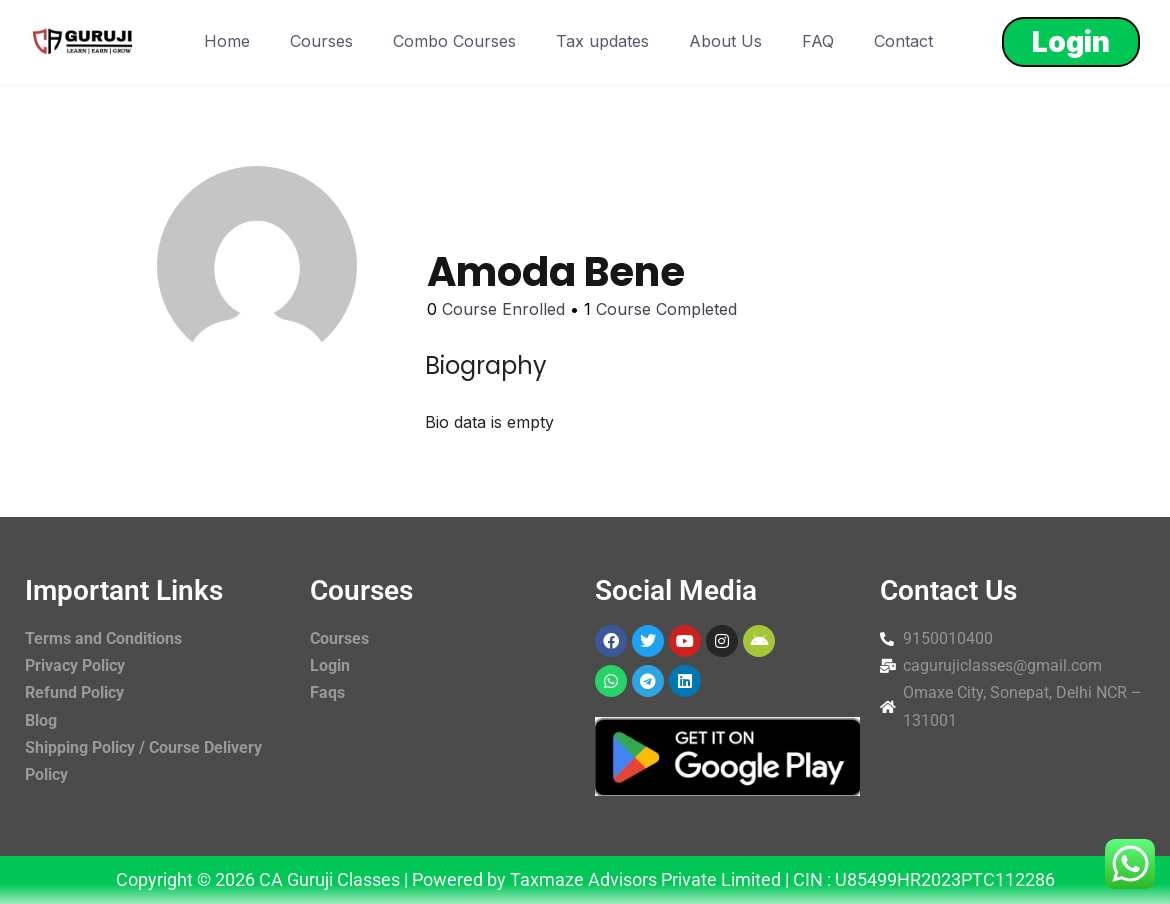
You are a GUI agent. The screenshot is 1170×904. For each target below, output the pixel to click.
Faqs (327, 692)
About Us (725, 41)
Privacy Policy (75, 665)
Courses (321, 41)
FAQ (818, 41)
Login (1071, 42)
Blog (41, 720)
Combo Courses (454, 41)
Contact (903, 41)
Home (227, 41)
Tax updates (602, 41)
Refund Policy (74, 692)
